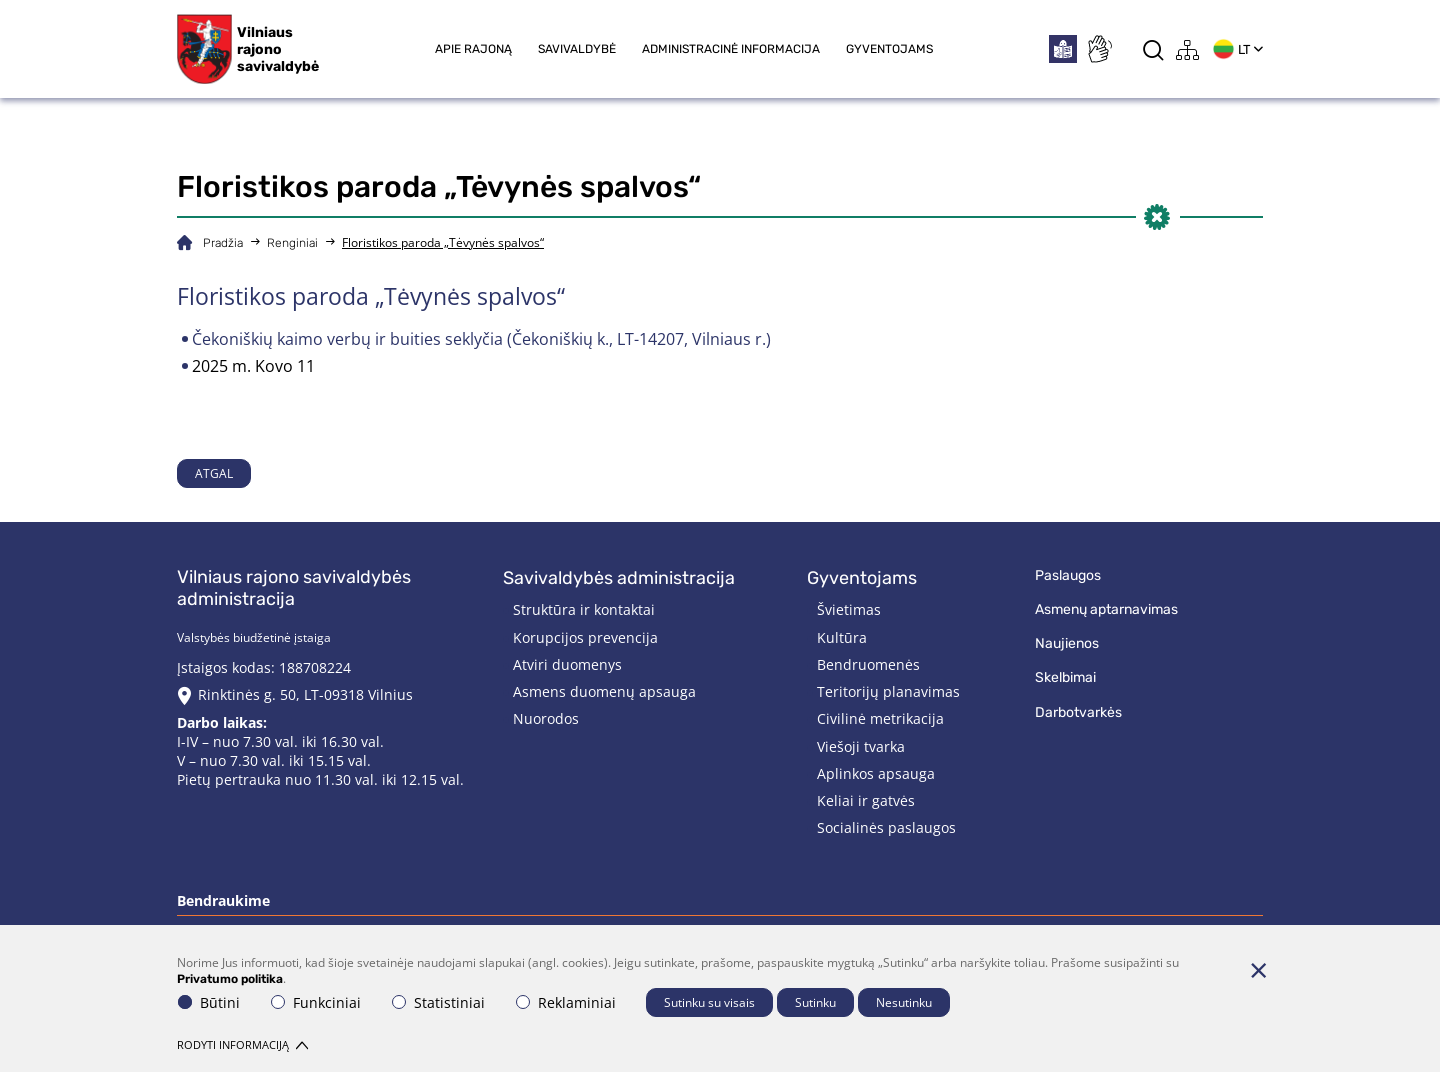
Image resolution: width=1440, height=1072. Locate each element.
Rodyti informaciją (242, 1044)
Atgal (214, 473)
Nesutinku (904, 1002)
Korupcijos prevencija (585, 637)
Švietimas (849, 609)
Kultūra (842, 637)
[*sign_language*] (1099, 49)
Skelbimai (1065, 677)
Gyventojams (889, 49)
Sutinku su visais (709, 1002)
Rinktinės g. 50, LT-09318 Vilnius (305, 694)
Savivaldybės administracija (619, 578)
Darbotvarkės (1078, 712)
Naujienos (1067, 643)
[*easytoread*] (1063, 49)
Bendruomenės (868, 664)
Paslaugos (1068, 575)
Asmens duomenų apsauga (604, 691)
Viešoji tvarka (861, 746)
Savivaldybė (577, 49)
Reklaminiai (566, 1002)
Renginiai (292, 243)
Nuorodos (546, 718)
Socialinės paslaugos (886, 827)
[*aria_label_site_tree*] (1188, 49)
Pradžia (223, 243)
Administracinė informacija (731, 49)
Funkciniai (316, 1002)
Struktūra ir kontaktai (584, 609)
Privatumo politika (230, 979)
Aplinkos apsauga (876, 773)
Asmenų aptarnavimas (1106, 609)
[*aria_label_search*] (1153, 49)
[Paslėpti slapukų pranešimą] (1258, 970)
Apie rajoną (473, 49)
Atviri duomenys (567, 664)
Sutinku (815, 1002)
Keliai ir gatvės (866, 800)
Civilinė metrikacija (880, 718)
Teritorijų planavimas (888, 691)
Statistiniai (438, 1002)
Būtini (209, 1002)
